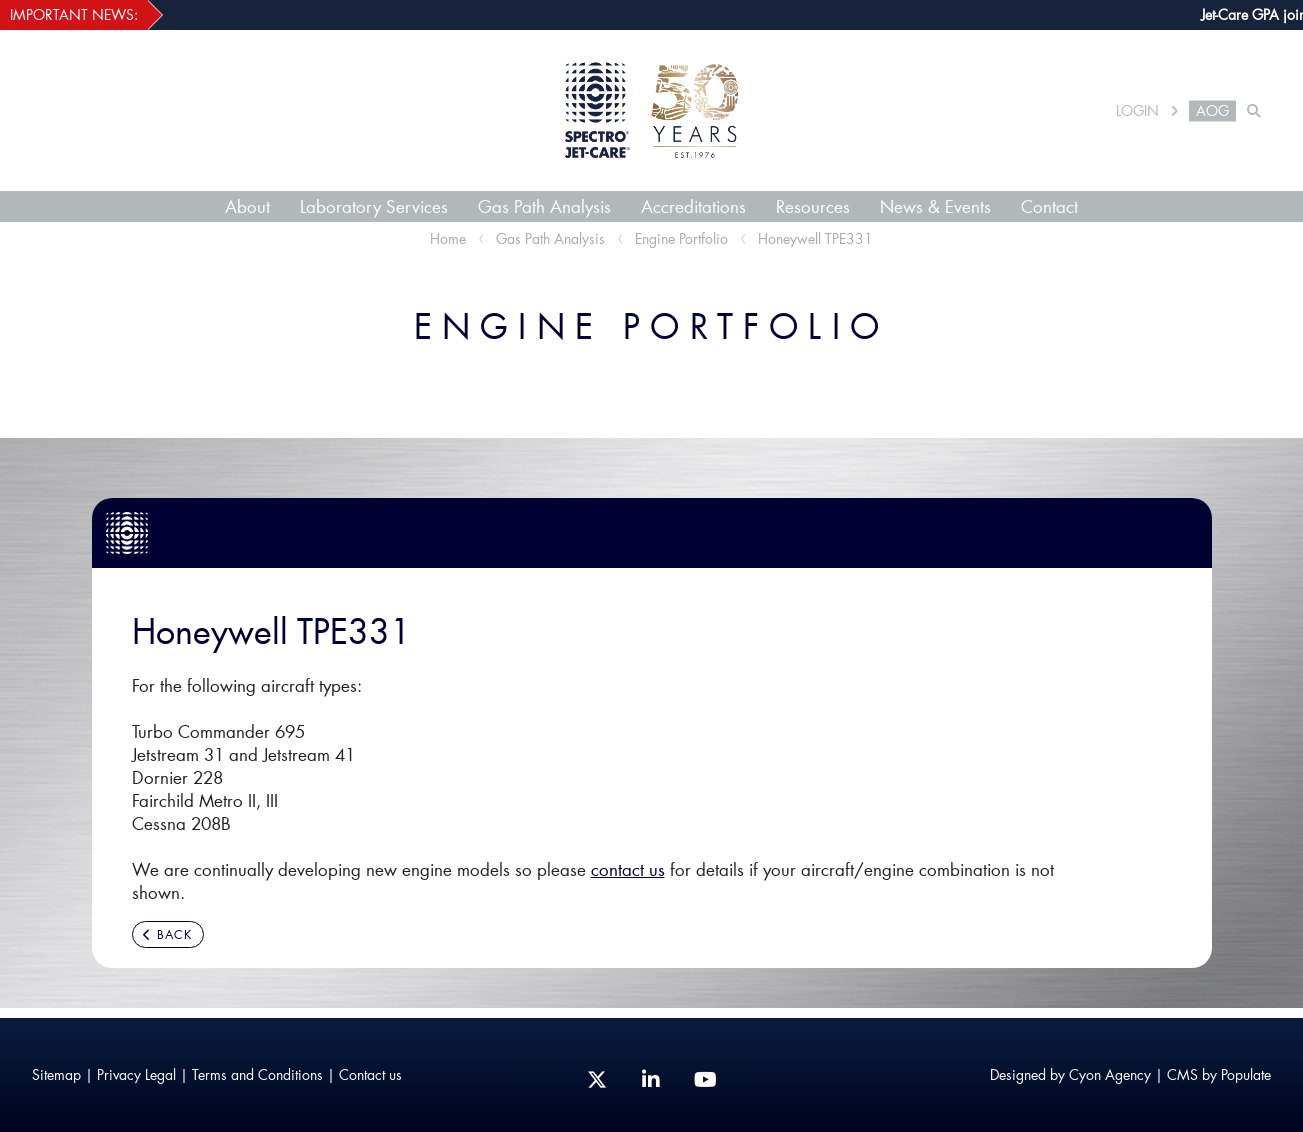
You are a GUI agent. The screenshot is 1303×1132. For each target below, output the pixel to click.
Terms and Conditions (257, 1074)
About (247, 206)
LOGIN (1137, 111)
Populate (1246, 1074)
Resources (813, 206)
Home (448, 238)
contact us (628, 869)
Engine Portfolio (681, 238)
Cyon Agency (1110, 1074)
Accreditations (693, 206)
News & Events (935, 206)
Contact (1049, 206)
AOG (1212, 111)
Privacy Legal (136, 1074)
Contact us (370, 1074)
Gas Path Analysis (544, 206)
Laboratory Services (374, 206)
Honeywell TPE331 (815, 238)
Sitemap (56, 1074)
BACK (168, 934)
